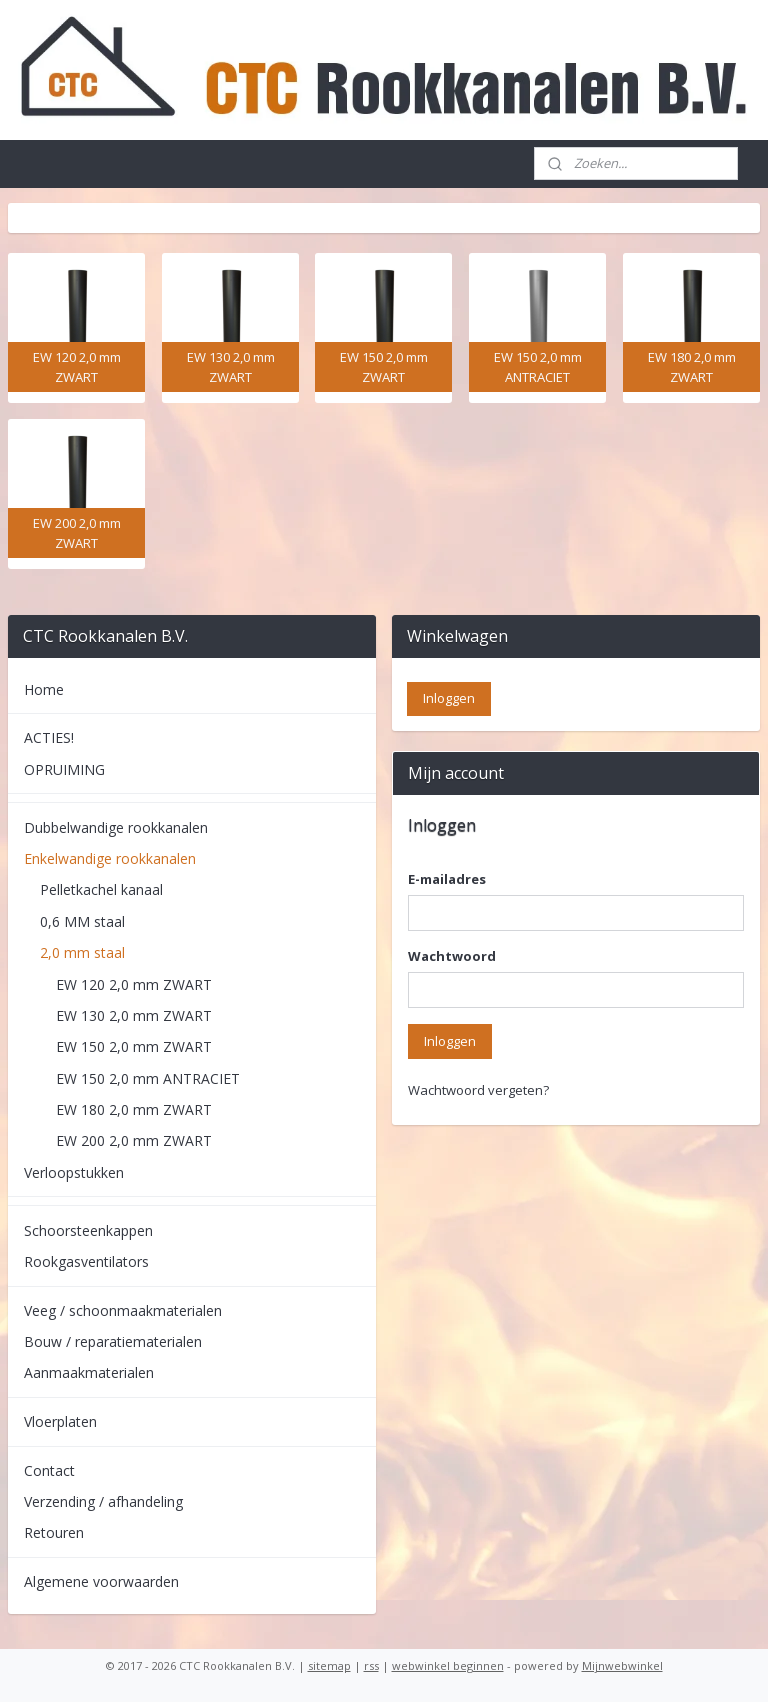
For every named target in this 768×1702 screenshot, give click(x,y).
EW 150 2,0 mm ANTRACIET (148, 1078)
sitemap (329, 1665)
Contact (49, 1470)
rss (371, 1665)
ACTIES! (49, 737)
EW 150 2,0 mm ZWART (134, 1046)
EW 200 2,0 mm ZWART (134, 1140)
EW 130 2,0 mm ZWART (134, 1015)
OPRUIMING (64, 769)
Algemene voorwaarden (101, 1581)
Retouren (54, 1532)
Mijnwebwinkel (622, 1665)
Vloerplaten (60, 1421)
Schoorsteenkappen (88, 1230)
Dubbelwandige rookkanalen (116, 827)
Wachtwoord (452, 956)
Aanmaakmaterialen (89, 1372)
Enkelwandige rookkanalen (110, 858)
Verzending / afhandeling (103, 1501)
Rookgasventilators (86, 1261)
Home (44, 689)
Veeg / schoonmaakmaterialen (123, 1310)
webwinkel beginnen (448, 1665)
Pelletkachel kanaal (101, 889)
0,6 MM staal (82, 921)
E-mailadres (447, 879)
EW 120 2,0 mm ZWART (134, 984)
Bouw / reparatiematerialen (113, 1341)
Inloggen (450, 1041)
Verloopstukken (74, 1172)
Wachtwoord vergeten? (478, 1090)
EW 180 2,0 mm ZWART (134, 1109)
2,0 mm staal (82, 952)
